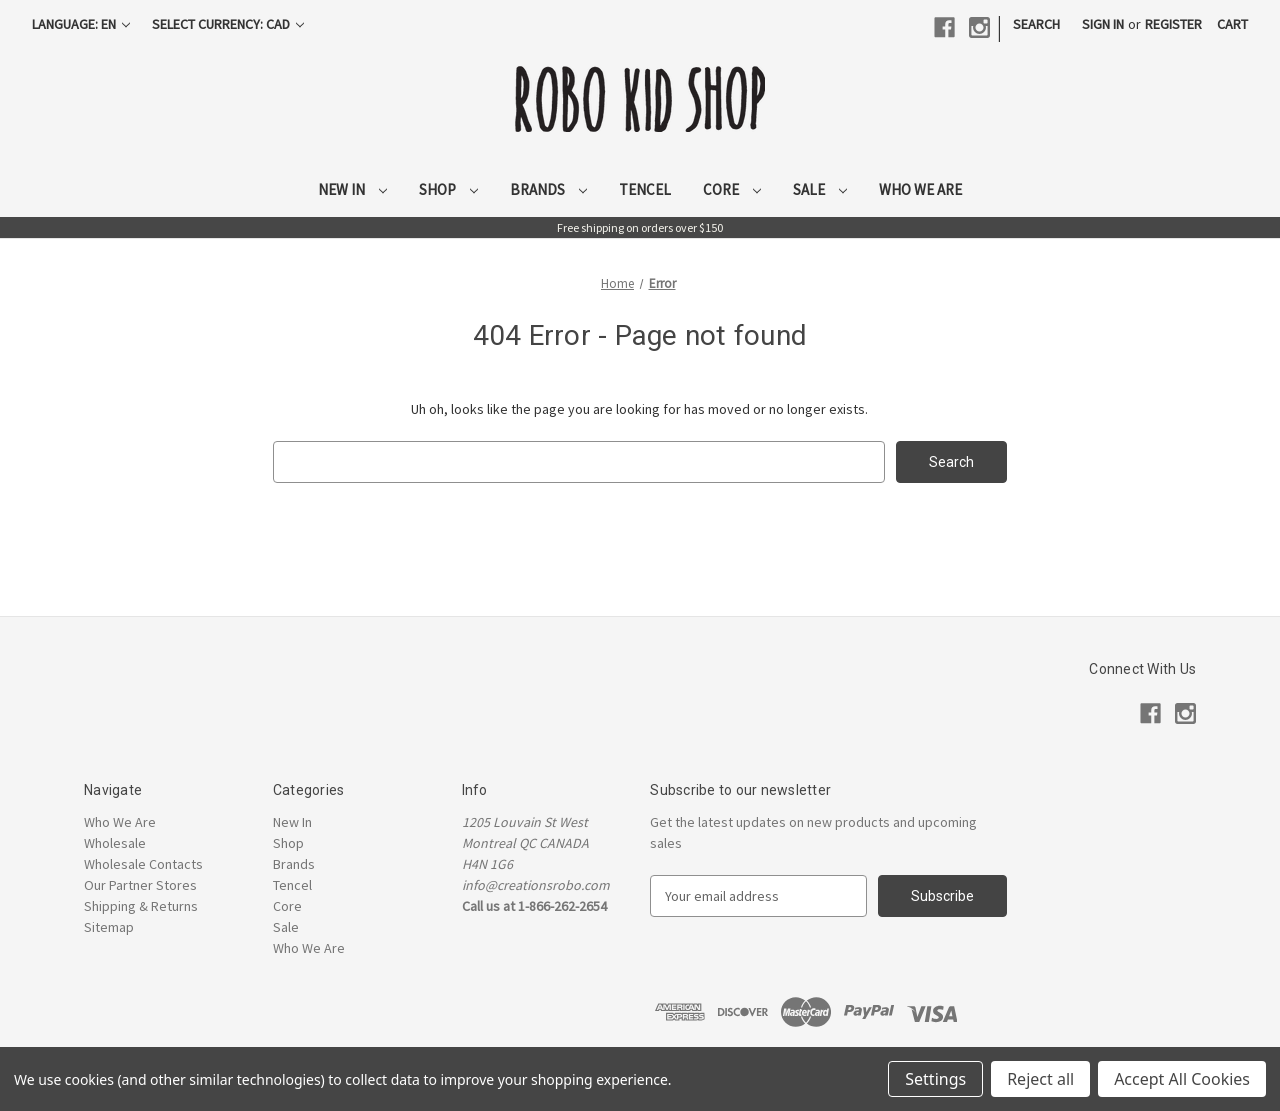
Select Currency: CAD (228, 24)
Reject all (1040, 1079)
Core (732, 189)
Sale (820, 189)
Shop (448, 189)
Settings (935, 1079)
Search (1036, 24)
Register (1173, 24)
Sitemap (109, 927)
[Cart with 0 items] (1232, 24)
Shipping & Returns (141, 906)
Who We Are (920, 189)
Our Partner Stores (140, 885)
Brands (548, 189)
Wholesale (115, 843)
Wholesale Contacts (143, 864)
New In (352, 189)
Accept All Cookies (1182, 1079)
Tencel (645, 189)
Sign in (1103, 24)
